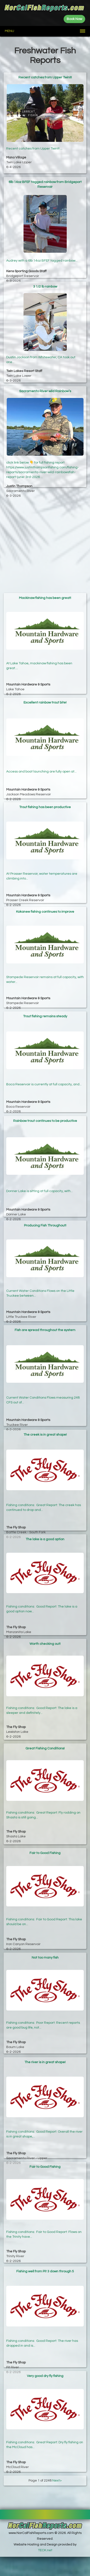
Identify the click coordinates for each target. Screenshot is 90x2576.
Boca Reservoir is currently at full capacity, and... (44, 1080)
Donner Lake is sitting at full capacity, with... (39, 1185)
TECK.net (45, 2550)
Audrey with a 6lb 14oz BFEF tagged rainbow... (42, 254)
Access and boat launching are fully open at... (41, 767)
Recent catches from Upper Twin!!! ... (34, 148)
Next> (57, 2480)
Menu (9, 31)
